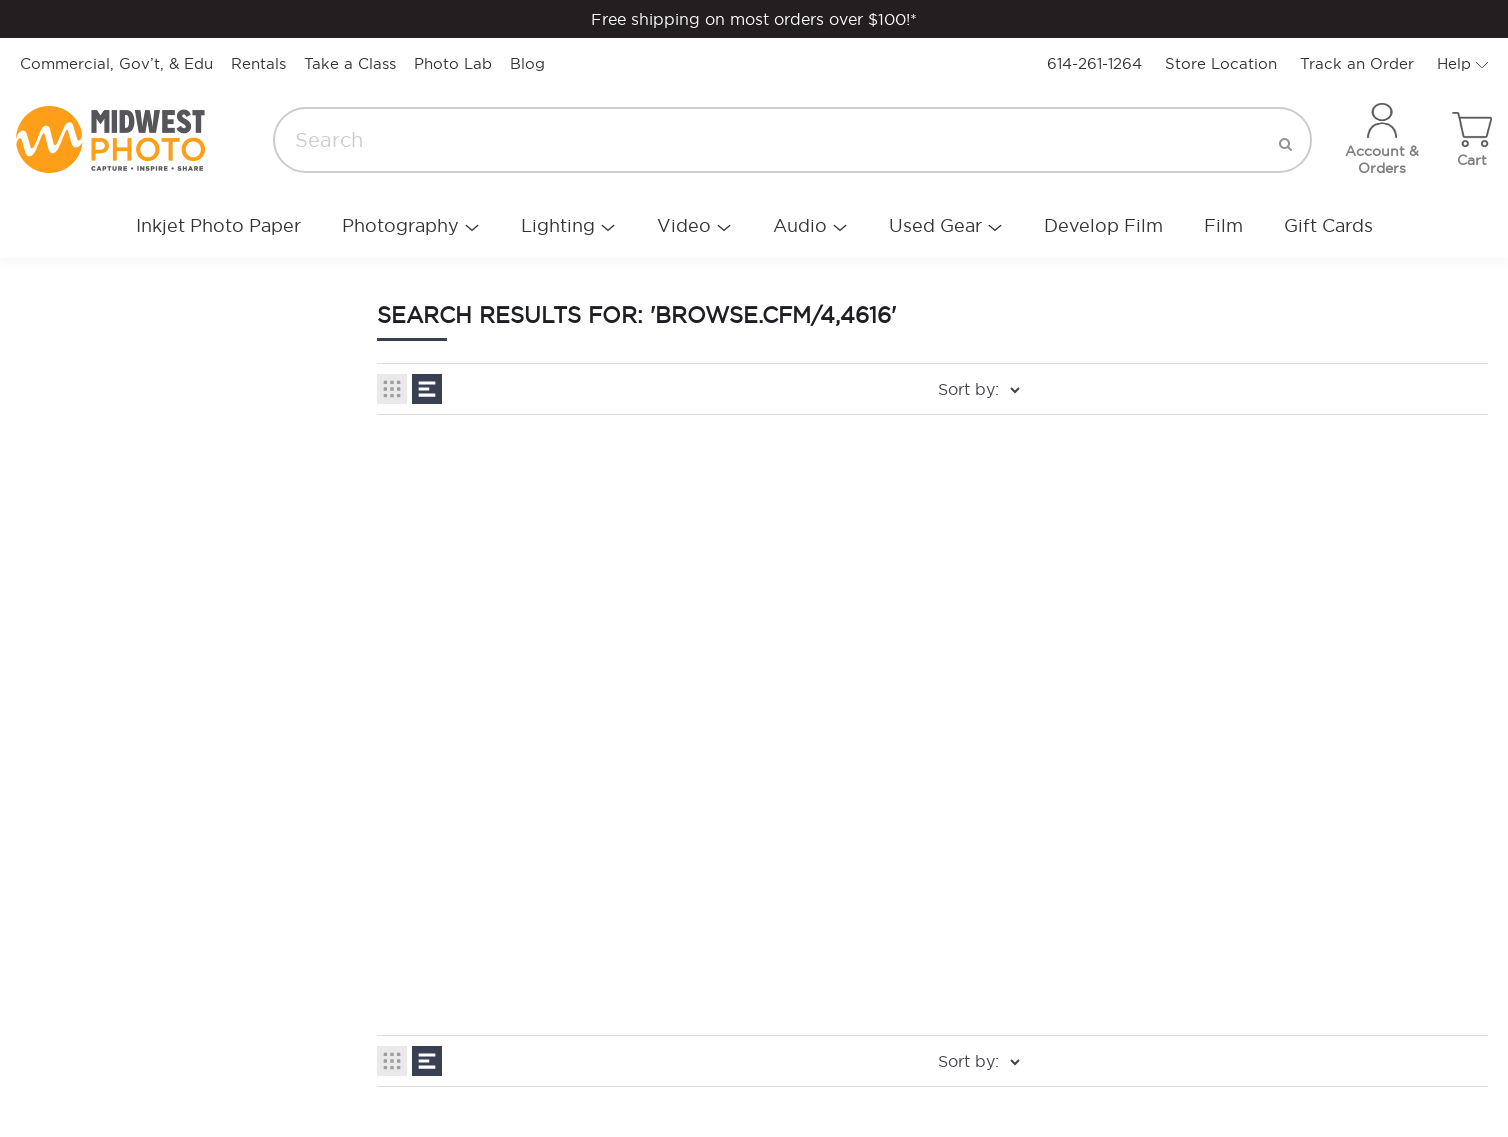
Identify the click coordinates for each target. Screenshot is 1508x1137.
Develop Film (1103, 225)
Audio (800, 225)
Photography (400, 225)
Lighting (558, 225)
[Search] (792, 140)
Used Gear (935, 225)
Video (684, 225)
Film (1223, 225)
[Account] (1382, 140)
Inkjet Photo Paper (218, 225)
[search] (1285, 140)
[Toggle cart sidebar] (1472, 140)
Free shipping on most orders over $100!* (754, 19)
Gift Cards (1328, 225)
